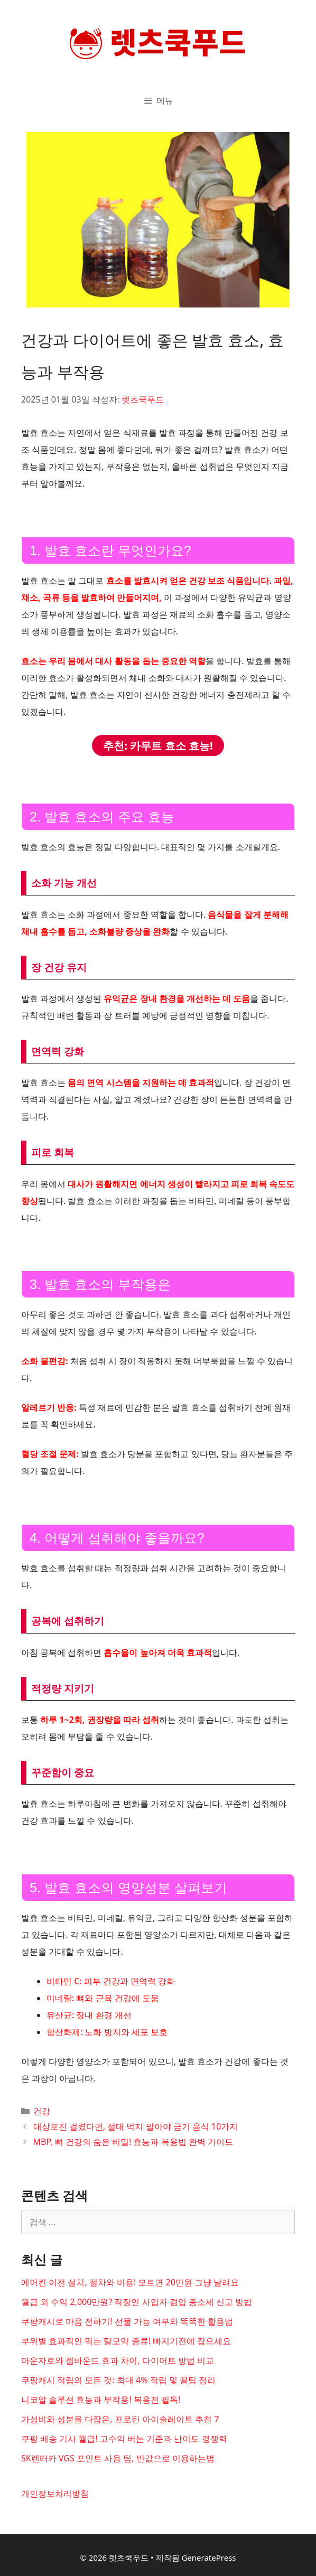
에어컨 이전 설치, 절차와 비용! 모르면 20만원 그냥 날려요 (130, 2282)
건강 (41, 2111)
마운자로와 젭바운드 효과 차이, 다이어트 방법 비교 (117, 2360)
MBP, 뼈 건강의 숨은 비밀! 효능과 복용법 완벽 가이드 (133, 2142)
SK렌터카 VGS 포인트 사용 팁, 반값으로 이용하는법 (118, 2458)
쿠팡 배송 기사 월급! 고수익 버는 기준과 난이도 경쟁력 (124, 2438)
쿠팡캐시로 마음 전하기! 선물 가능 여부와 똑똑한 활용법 (127, 2321)
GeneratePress (208, 2557)
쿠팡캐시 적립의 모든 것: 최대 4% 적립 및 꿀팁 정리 (118, 2380)
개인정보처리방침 (55, 2493)
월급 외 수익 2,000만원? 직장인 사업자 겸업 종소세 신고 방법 (136, 2302)
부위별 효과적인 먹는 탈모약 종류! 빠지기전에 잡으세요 (126, 2341)
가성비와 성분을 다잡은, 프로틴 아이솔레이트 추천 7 (120, 2419)
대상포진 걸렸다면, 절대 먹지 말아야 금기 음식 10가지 (135, 2126)
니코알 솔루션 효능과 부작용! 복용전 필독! (100, 2399)
